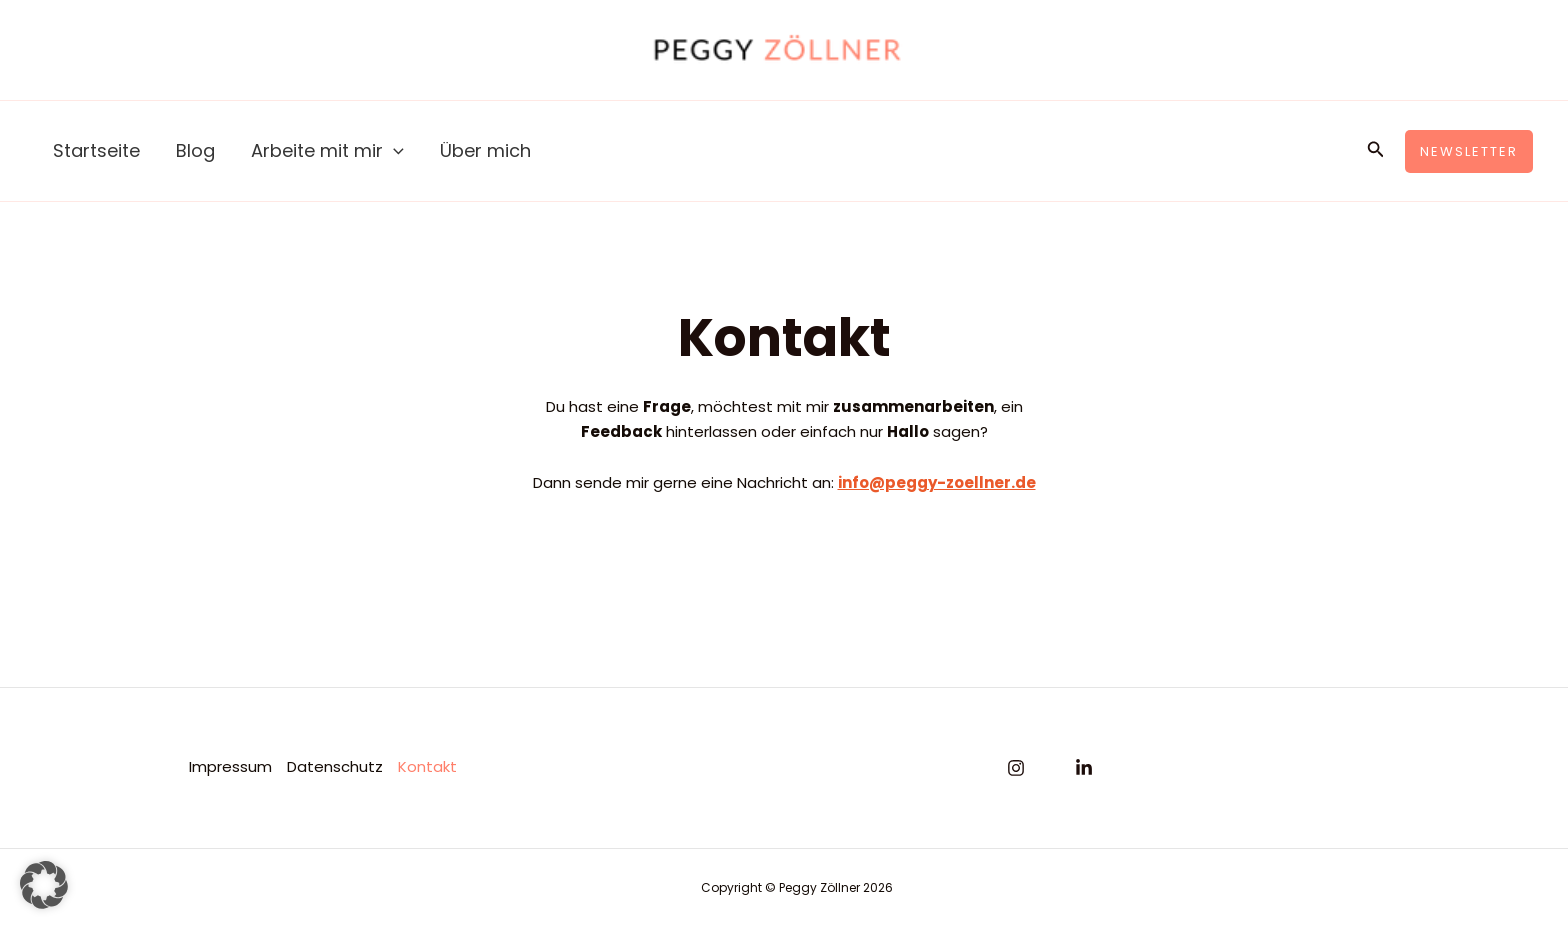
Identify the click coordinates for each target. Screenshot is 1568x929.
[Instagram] (1016, 768)
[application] (393, 151)
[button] (1376, 151)
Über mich (485, 150)
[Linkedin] (1084, 768)
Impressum (230, 766)
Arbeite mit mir (327, 151)
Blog (195, 150)
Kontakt (427, 766)
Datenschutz (335, 766)
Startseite (96, 150)
